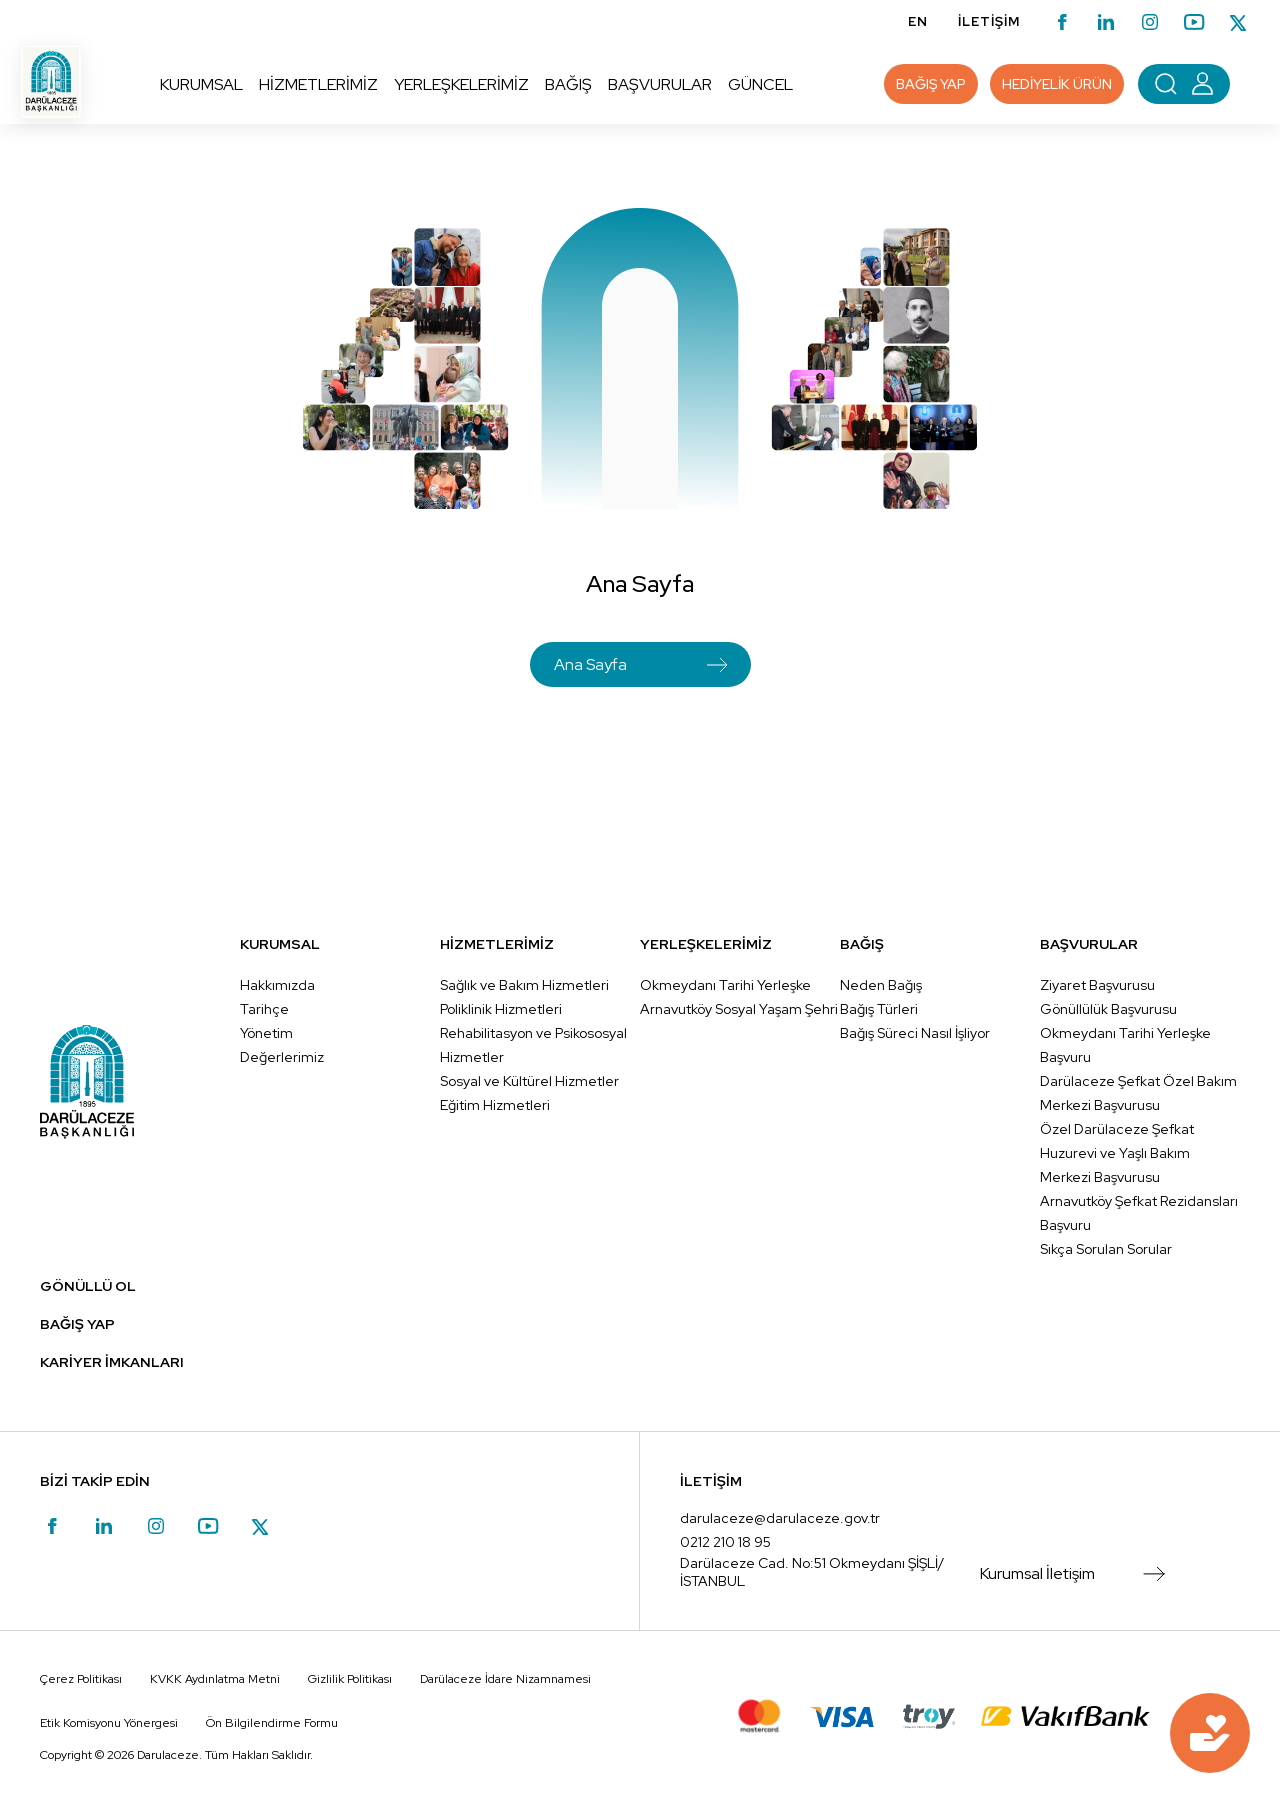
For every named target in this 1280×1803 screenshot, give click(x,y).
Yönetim (266, 1033)
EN (918, 21)
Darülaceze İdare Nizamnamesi (505, 1679)
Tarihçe (264, 1009)
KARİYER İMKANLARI (112, 1362)
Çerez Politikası (81, 1679)
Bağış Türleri (879, 1009)
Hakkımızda (277, 985)
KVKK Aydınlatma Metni (215, 1679)
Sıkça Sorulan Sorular (1106, 1249)
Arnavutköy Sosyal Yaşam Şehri (739, 1009)
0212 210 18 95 (725, 1542)
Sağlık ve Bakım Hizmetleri (524, 985)
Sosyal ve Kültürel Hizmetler (529, 1081)
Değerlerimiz (282, 1057)
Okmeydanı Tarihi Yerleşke (725, 985)
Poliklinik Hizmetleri (501, 1009)
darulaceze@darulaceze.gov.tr (780, 1518)
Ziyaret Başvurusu (1097, 985)
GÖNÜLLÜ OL (88, 1286)
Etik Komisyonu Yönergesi (109, 1723)
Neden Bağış (881, 985)
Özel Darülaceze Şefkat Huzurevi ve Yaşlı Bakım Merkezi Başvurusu (1117, 1153)
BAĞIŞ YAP (77, 1324)
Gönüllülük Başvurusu (1108, 1009)
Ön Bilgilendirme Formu (272, 1723)
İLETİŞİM (989, 21)
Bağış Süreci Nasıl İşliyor (915, 1033)
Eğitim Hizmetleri (495, 1105)
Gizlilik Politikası (350, 1679)
